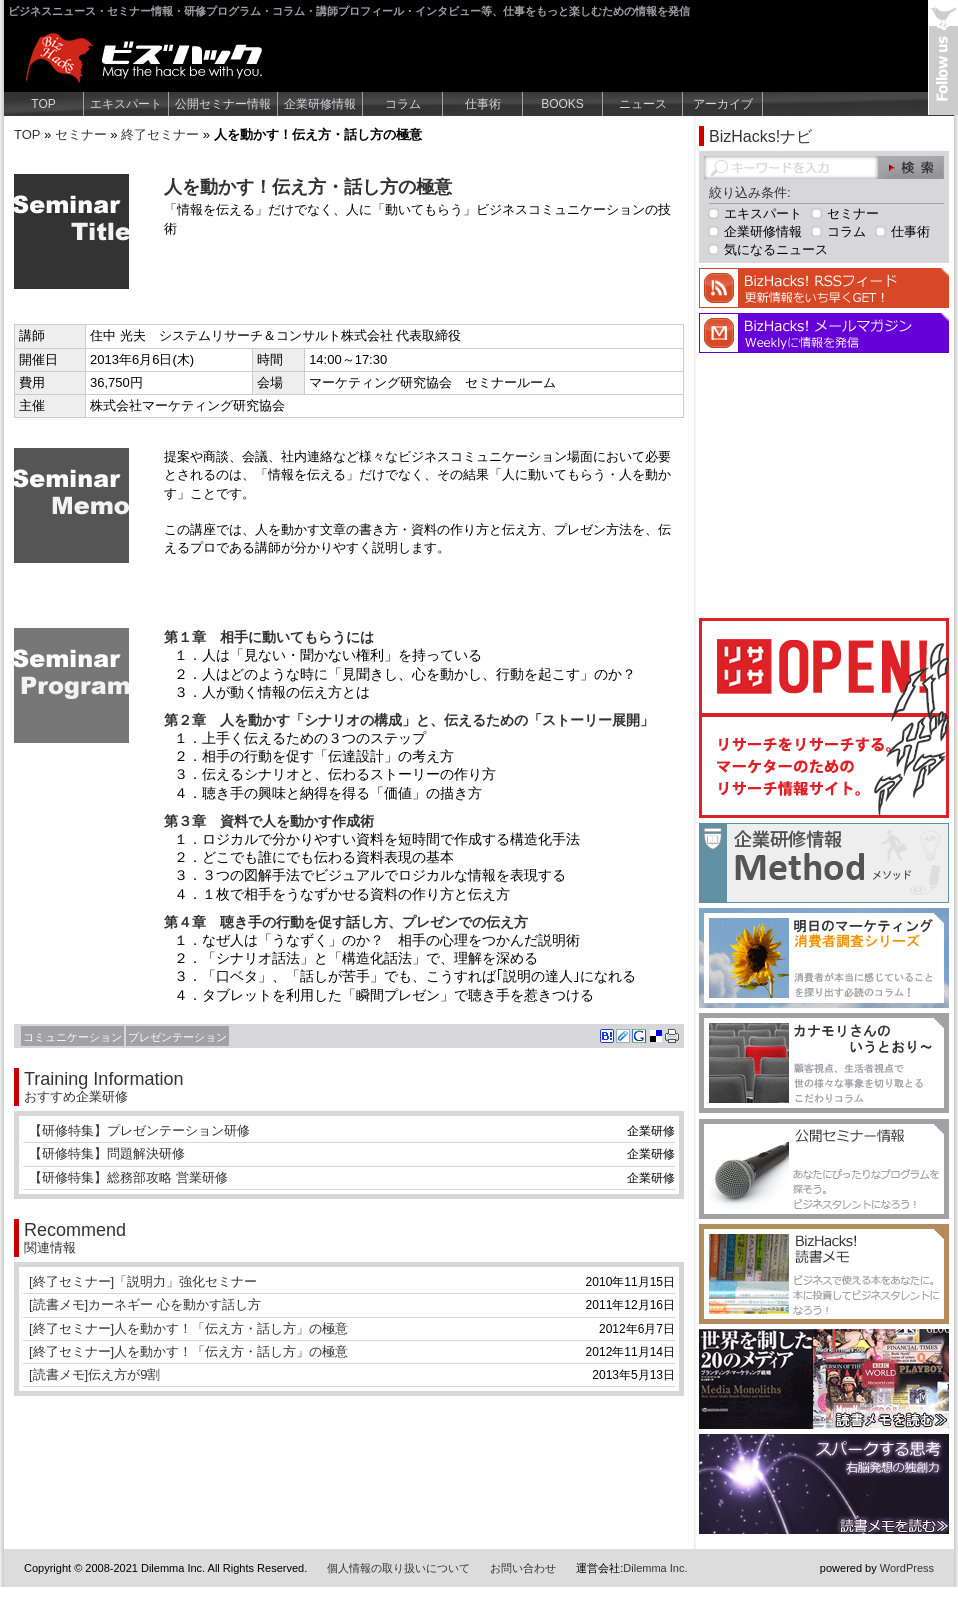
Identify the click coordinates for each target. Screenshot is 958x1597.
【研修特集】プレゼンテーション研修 (139, 1130)
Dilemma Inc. (655, 1568)
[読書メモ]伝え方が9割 (94, 1374)
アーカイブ (723, 104)
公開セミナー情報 (223, 104)
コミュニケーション (72, 1037)
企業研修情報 (320, 104)
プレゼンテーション (177, 1037)
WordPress (907, 1568)
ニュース (643, 104)
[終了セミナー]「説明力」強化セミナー (143, 1281)
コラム (403, 104)
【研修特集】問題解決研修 (107, 1153)
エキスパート (126, 104)
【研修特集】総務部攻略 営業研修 (128, 1177)
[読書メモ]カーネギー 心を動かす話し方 (145, 1304)
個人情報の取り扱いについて (398, 1568)
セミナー (81, 134)
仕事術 (483, 104)
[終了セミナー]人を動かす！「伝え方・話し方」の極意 (188, 1328)
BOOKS (562, 104)
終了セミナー (160, 134)
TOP (43, 104)
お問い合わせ (523, 1568)
